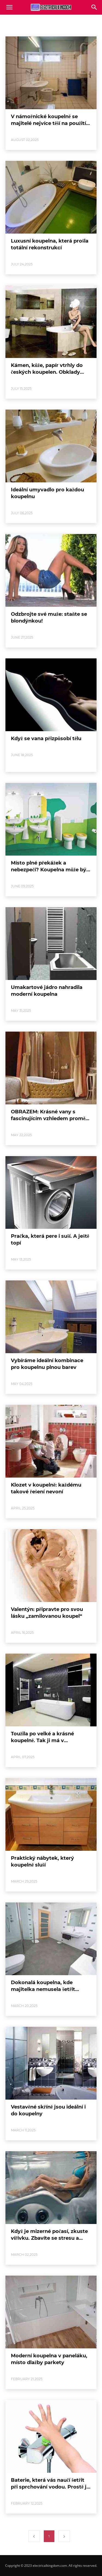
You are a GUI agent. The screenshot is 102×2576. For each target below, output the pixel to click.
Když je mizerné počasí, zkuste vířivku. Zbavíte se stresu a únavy (49, 2238)
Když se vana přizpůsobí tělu (46, 739)
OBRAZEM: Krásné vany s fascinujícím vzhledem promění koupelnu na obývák (50, 1118)
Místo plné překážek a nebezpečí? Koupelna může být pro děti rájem (49, 869)
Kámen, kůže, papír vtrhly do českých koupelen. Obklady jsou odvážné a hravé (47, 372)
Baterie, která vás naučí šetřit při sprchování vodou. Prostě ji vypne (49, 2487)
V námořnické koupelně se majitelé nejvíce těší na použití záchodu (48, 123)
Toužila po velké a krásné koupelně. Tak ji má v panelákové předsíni (42, 1740)
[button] (94, 7)
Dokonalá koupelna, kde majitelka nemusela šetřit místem (43, 1989)
